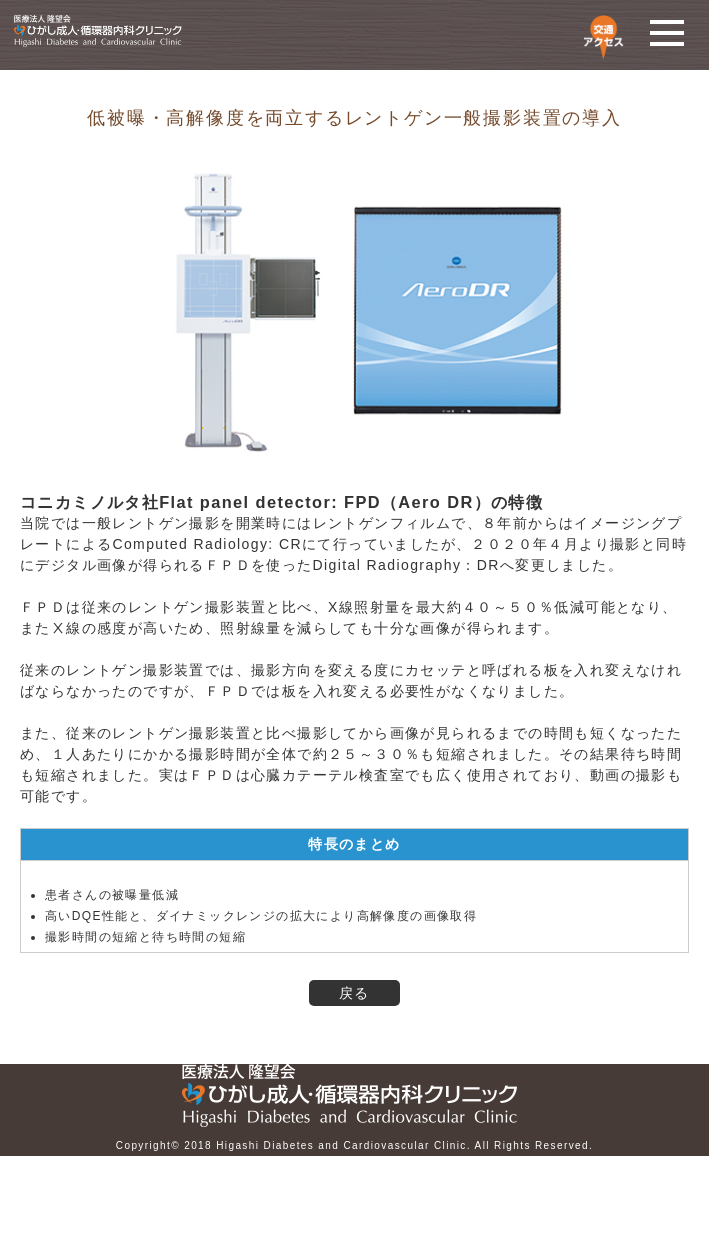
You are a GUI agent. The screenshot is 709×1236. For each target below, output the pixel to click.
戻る (354, 993)
